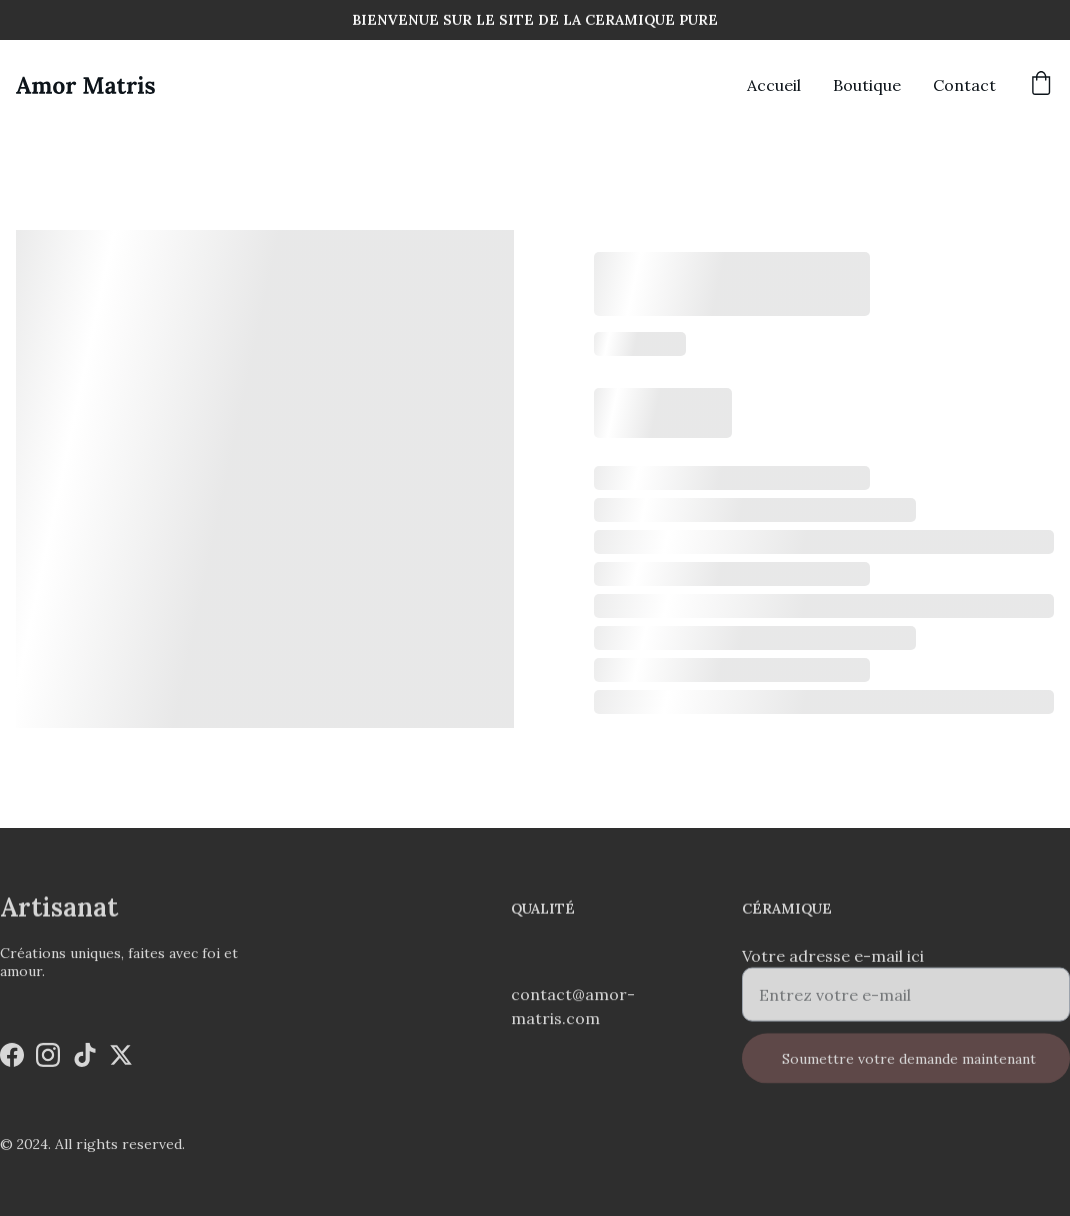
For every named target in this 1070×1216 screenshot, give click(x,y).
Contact (964, 85)
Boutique (867, 85)
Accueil (774, 85)
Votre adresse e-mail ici (833, 965)
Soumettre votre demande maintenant (909, 1068)
